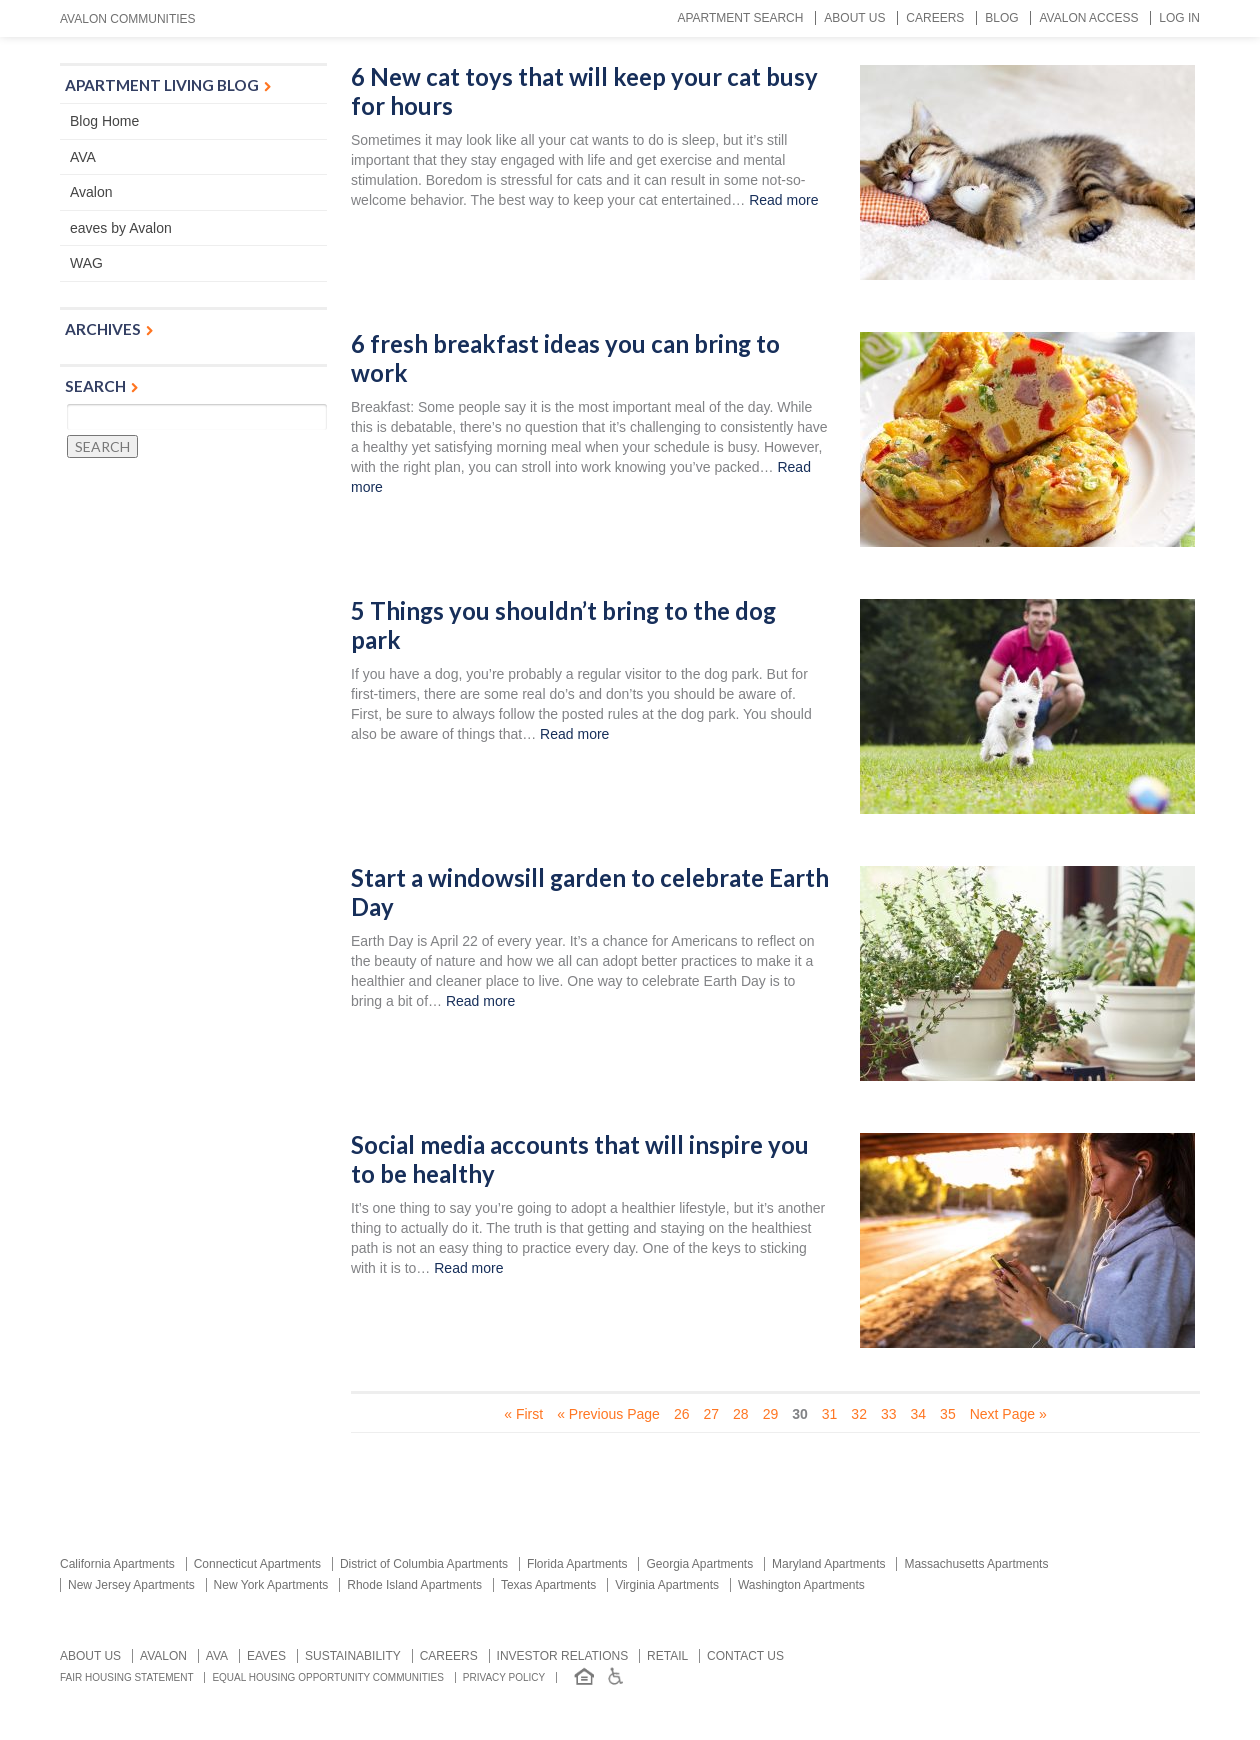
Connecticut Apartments (257, 1564)
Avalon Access (1088, 18)
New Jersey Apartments (131, 1585)
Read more (783, 200)
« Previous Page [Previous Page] (608, 1414)
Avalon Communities (128, 19)
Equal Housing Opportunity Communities (328, 1677)
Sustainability (353, 1656)
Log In (1179, 18)
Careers (935, 18)
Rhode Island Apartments (414, 1585)
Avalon (91, 192)
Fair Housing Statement (127, 1677)
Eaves (266, 1656)
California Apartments (117, 1564)
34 (919, 1414)
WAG (86, 263)
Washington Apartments (801, 1585)
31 (830, 1414)
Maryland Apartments (828, 1564)
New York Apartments (271, 1585)
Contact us (745, 1656)
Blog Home (104, 121)
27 (711, 1414)
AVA (83, 157)
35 (948, 1414)
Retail (667, 1656)
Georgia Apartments (699, 1564)
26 (682, 1414)
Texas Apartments (548, 1585)
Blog (1001, 18)
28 (741, 1414)
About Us (854, 18)
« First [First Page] (523, 1414)
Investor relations (563, 1656)
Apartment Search (740, 18)
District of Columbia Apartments (424, 1564)
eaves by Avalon (121, 228)
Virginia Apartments (667, 1585)
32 (859, 1414)
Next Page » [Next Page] (1008, 1414)
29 (771, 1414)
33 (889, 1414)
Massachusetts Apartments (976, 1564)
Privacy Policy (504, 1677)
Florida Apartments (577, 1564)
